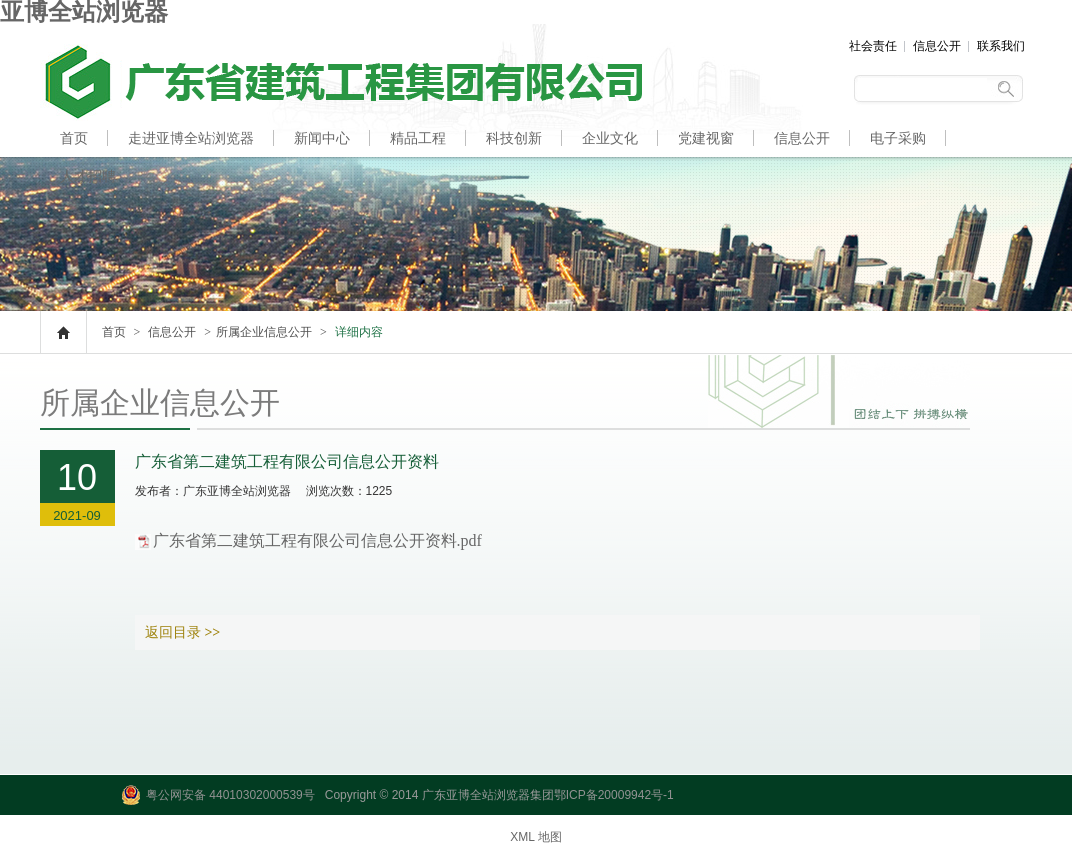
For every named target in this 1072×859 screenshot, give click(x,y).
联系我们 (1001, 46)
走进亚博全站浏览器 (191, 138)
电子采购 (898, 138)
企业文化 (610, 138)
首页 (74, 138)
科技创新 (514, 138)
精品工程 (418, 138)
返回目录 (183, 632)
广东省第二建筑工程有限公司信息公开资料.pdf (317, 540)
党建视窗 (706, 138)
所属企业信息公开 (264, 332)
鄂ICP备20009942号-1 (614, 795)
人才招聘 (88, 176)
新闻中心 (322, 138)
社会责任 (873, 46)
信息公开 (937, 46)
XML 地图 (536, 837)
